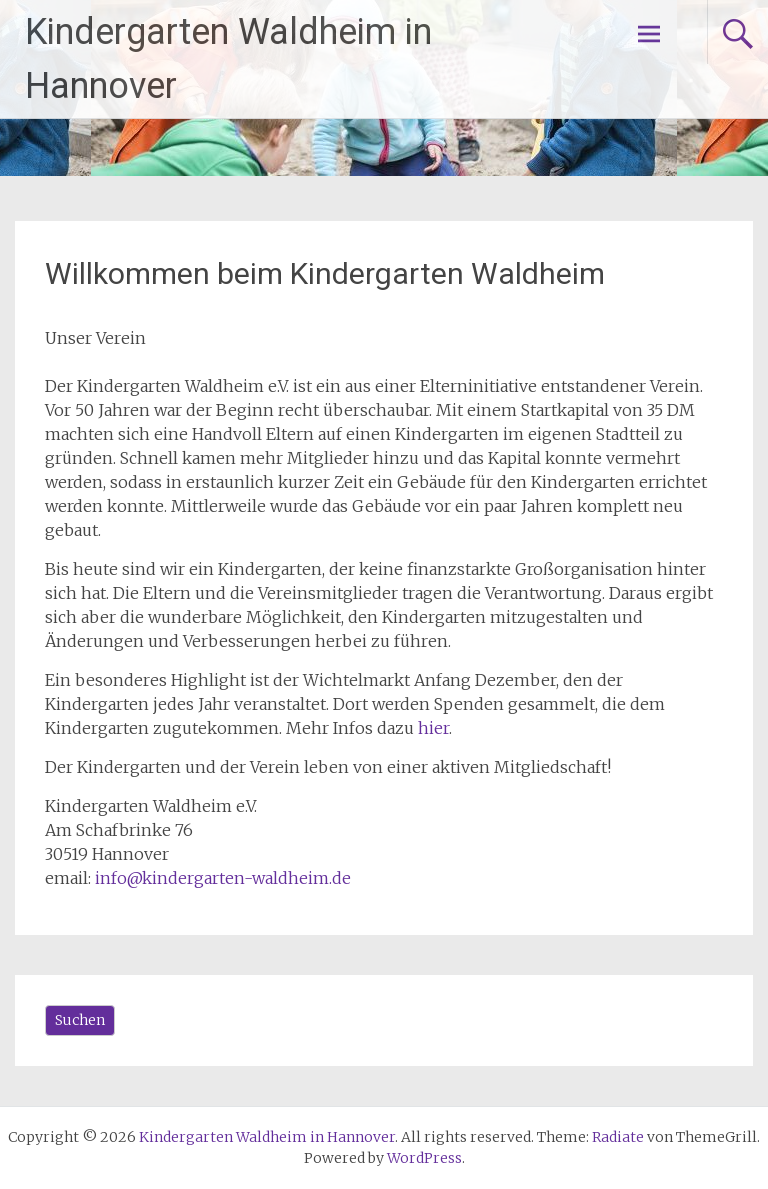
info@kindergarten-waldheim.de (223, 878)
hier (433, 728)
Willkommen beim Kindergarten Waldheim (325, 273)
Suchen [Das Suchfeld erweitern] (80, 1020)
